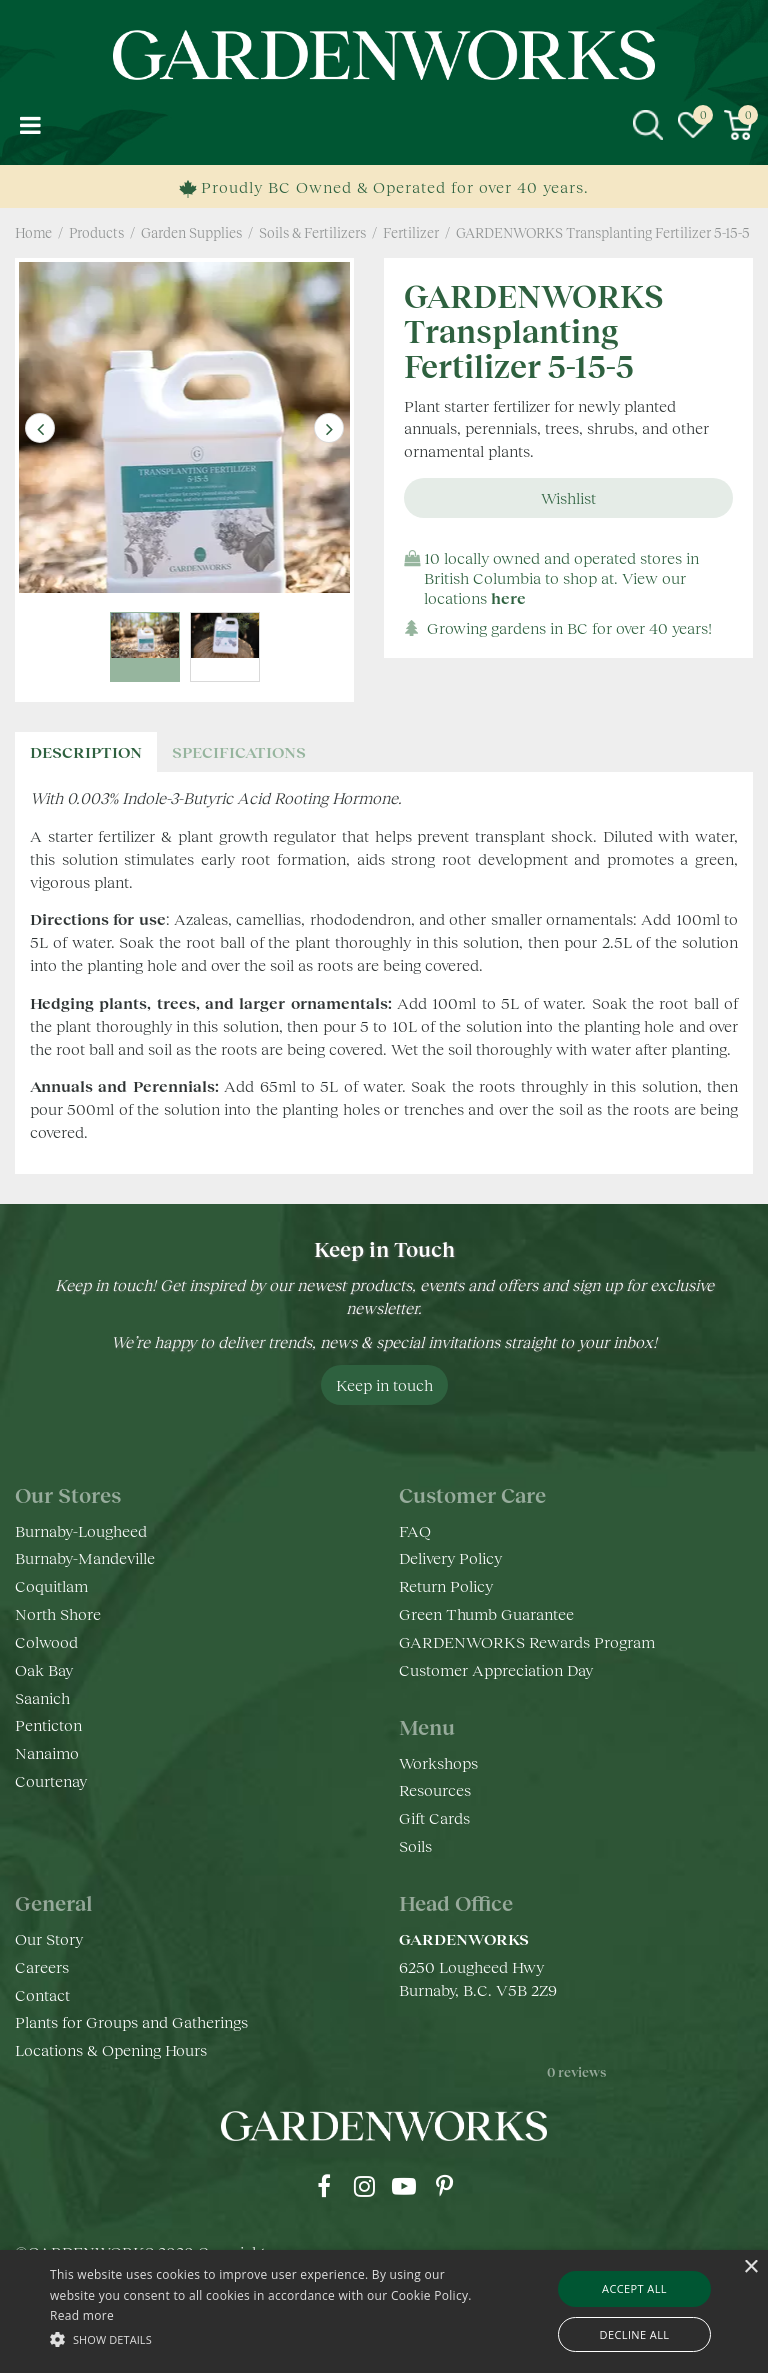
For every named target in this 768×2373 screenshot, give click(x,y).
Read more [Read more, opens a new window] (82, 2315)
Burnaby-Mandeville (85, 1557)
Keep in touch (384, 1384)
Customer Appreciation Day (496, 1669)
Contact (42, 1994)
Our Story (49, 1938)
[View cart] (738, 125)
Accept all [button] (634, 2288)
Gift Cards (434, 1817)
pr (444, 2186)
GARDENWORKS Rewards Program (527, 1641)
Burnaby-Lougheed (81, 1530)
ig (364, 2186)
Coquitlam (51, 1585)
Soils (415, 1845)
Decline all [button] (635, 2334)
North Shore (58, 1613)
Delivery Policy (450, 1557)
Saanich (42, 1697)
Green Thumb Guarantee (486, 1613)
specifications (239, 751)
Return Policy (446, 1585)
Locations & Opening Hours (111, 2049)
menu (30, 125)
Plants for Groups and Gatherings (131, 2021)
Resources (435, 1789)
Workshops (438, 1762)
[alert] (384, 2311)
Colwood (46, 1641)
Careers (42, 1966)
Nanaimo (47, 1752)
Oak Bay (44, 1669)
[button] (267, 2338)
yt (404, 2186)
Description (86, 751)
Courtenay (51, 1780)
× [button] (750, 2267)
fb (324, 2186)
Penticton (48, 1724)
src (648, 125)
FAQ (415, 1530)
